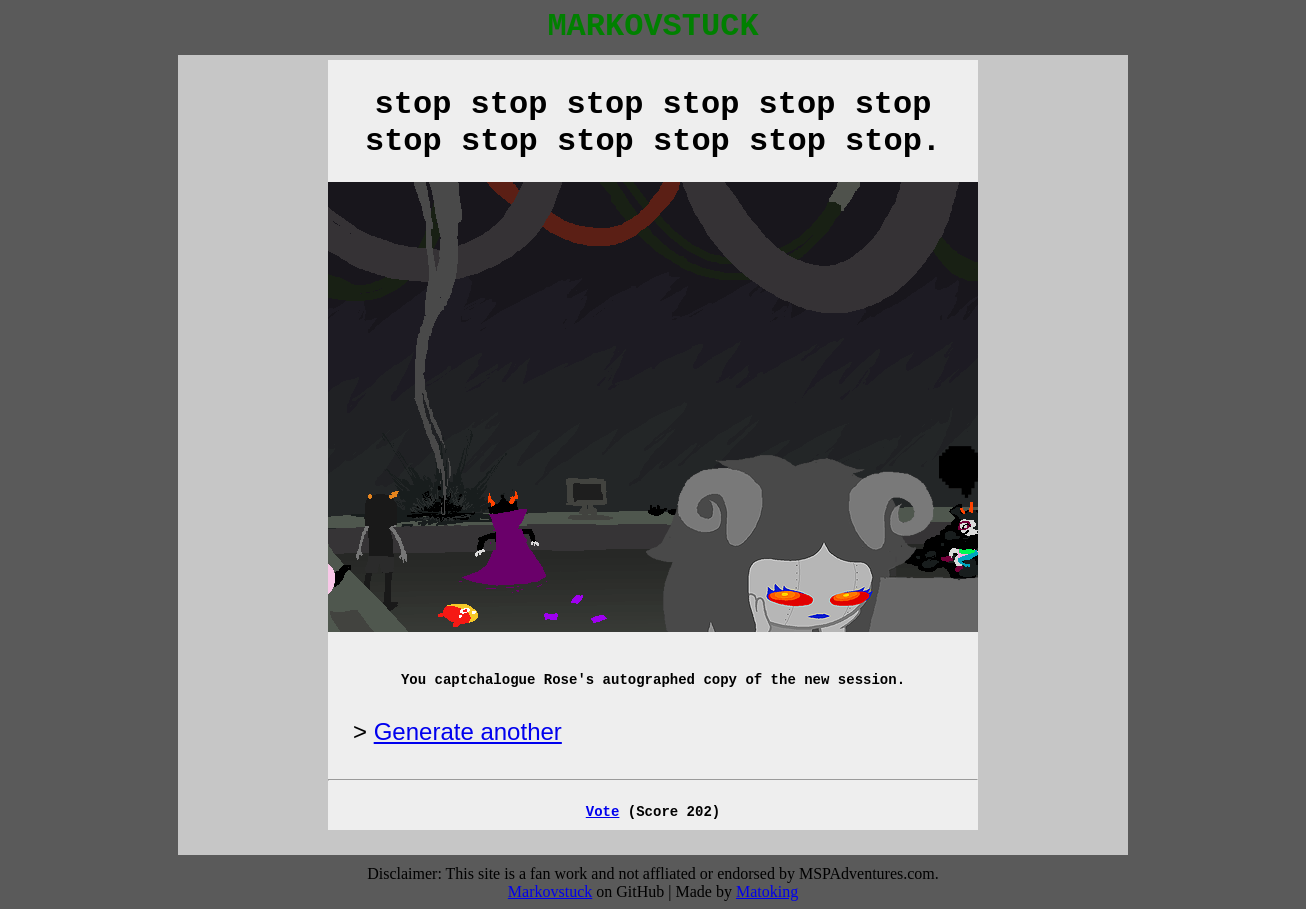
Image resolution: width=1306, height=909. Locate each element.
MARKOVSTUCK (652, 26)
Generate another (468, 731)
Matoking (767, 891)
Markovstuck (550, 891)
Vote (603, 812)
